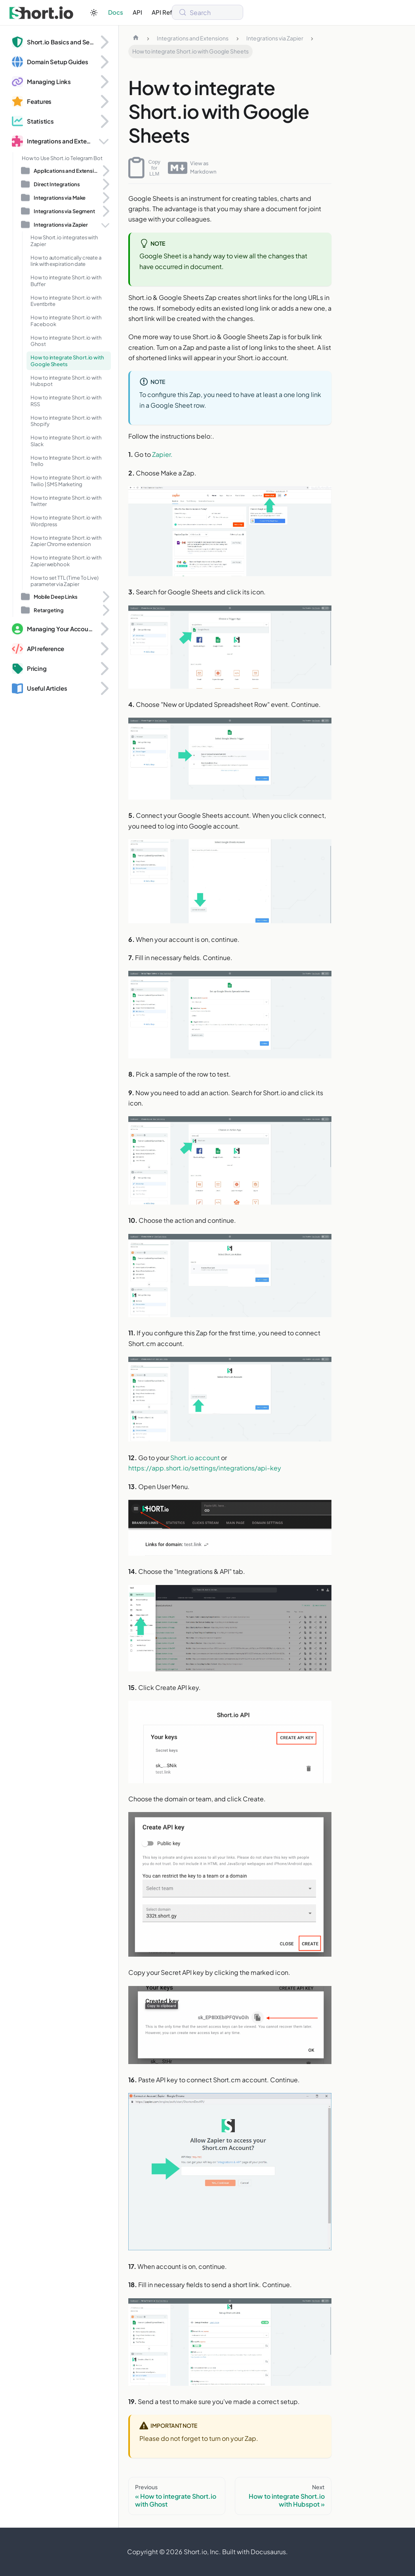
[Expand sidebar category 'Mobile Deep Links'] (105, 597)
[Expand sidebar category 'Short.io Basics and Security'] (104, 42)
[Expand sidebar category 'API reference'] (104, 648)
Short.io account (195, 1457)
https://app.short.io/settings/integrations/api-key (204, 1468)
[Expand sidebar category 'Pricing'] (104, 668)
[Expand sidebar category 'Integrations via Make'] (105, 198)
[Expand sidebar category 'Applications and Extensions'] (105, 171)
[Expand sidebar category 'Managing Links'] (104, 81)
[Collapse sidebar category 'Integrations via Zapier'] (105, 225)
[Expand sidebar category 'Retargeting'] (105, 610)
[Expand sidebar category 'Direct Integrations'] (105, 184)
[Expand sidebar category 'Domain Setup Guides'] (104, 62)
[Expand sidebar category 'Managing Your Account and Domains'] (104, 629)
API (137, 12)
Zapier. (162, 454)
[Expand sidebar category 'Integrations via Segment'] (105, 211)
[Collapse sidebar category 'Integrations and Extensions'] (104, 141)
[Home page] (135, 38)
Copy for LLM (144, 167)
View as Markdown (192, 168)
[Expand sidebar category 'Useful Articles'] (104, 688)
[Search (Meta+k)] (207, 12)
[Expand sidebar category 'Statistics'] (104, 121)
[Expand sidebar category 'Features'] (104, 101)
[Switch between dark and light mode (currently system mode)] (94, 12)
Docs (115, 12)
